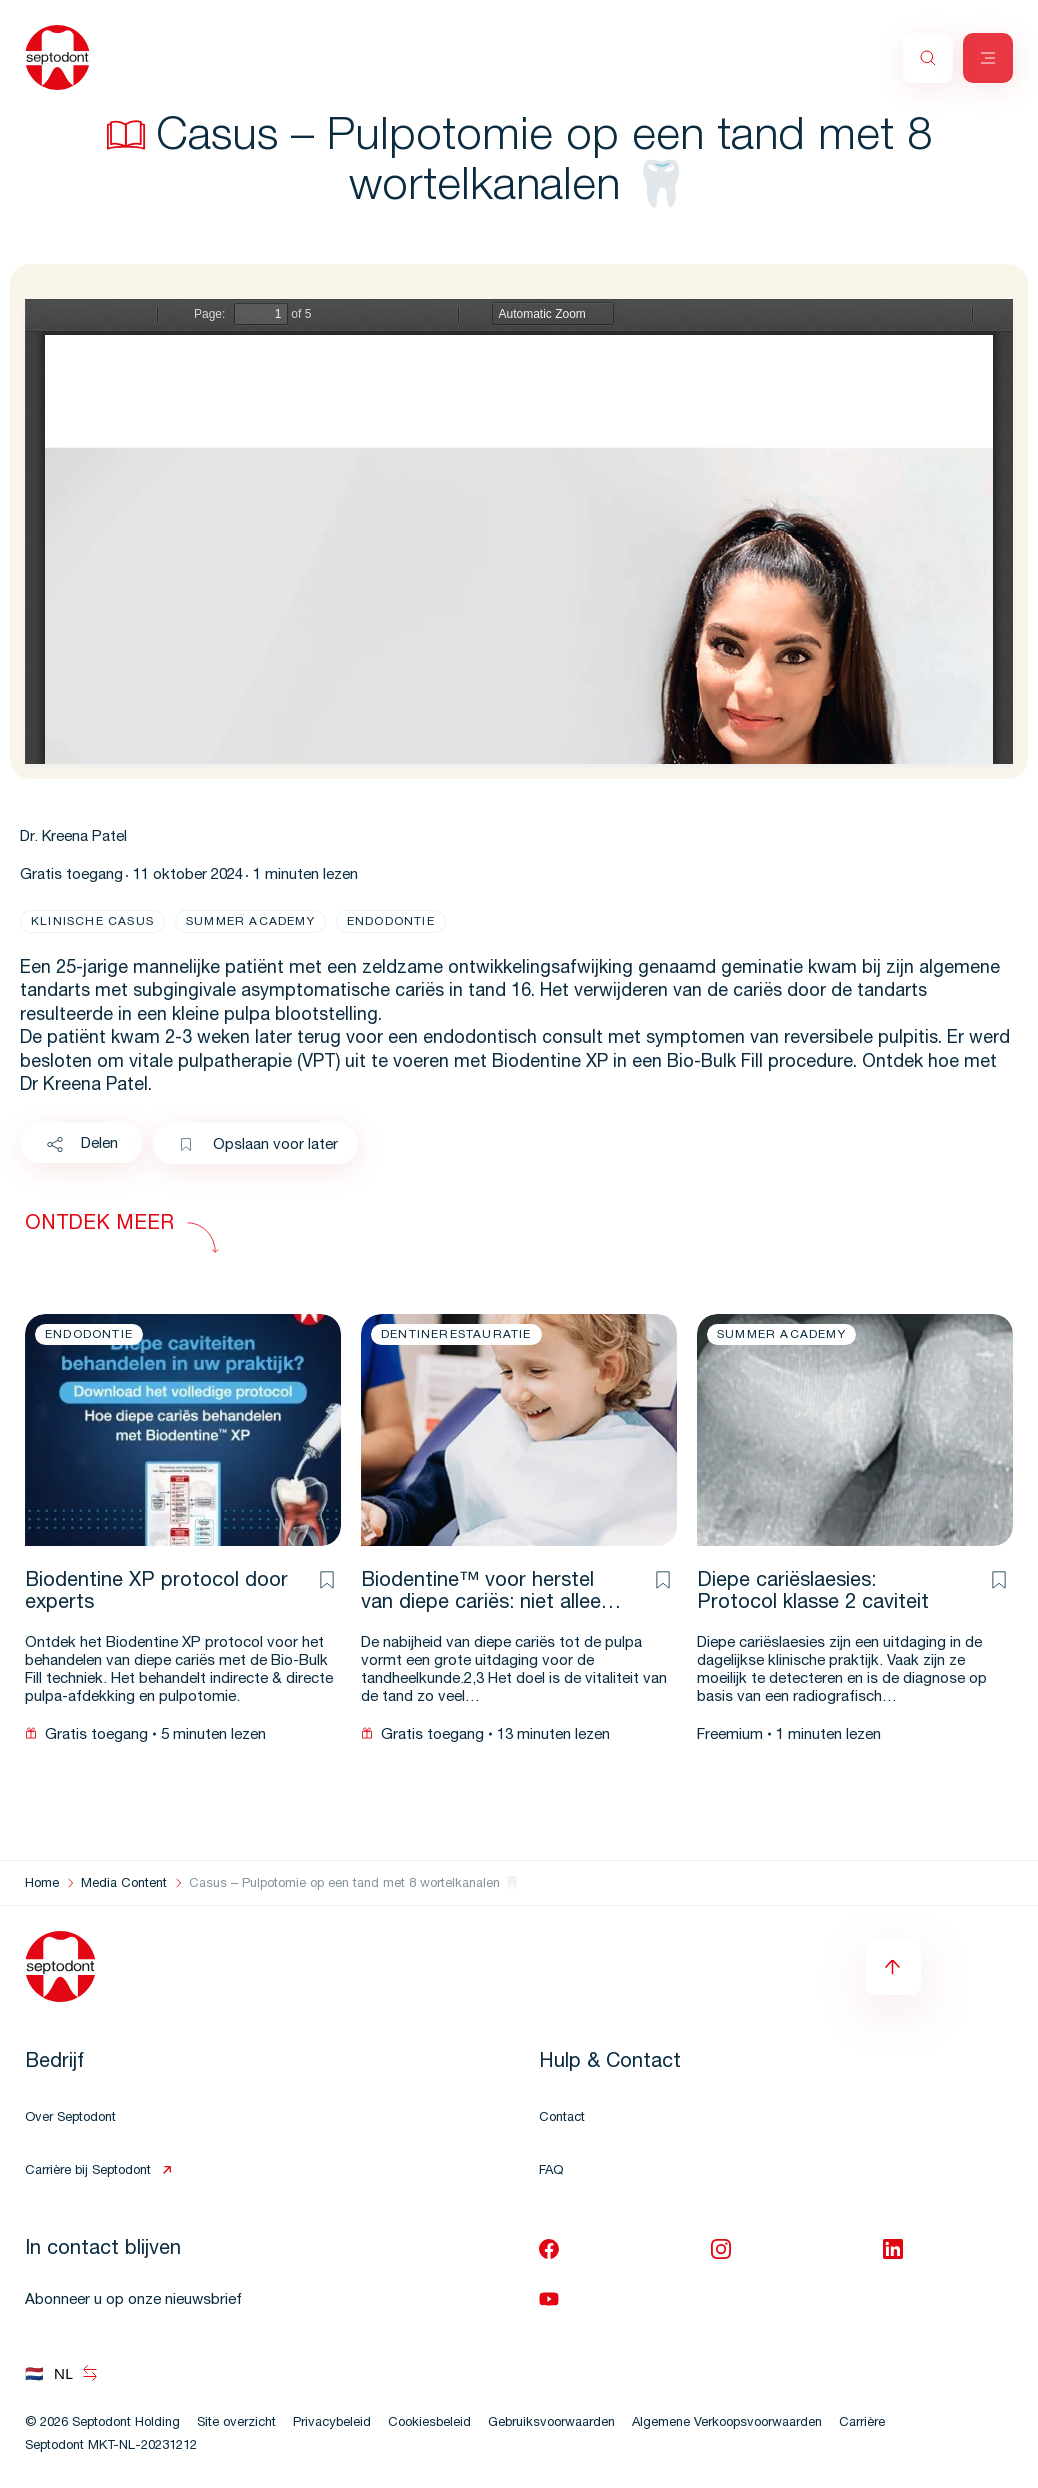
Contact (562, 2118)
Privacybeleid (332, 2423)
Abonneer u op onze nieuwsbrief (133, 2300)
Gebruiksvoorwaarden (551, 2423)
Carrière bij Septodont (88, 2171)
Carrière (862, 2423)
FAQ (551, 2171)
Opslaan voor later (258, 1146)
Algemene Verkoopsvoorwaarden (727, 2423)
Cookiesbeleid (429, 2423)
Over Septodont (70, 2118)
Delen (81, 1144)
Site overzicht (236, 2423)
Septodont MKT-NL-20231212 (111, 2446)
